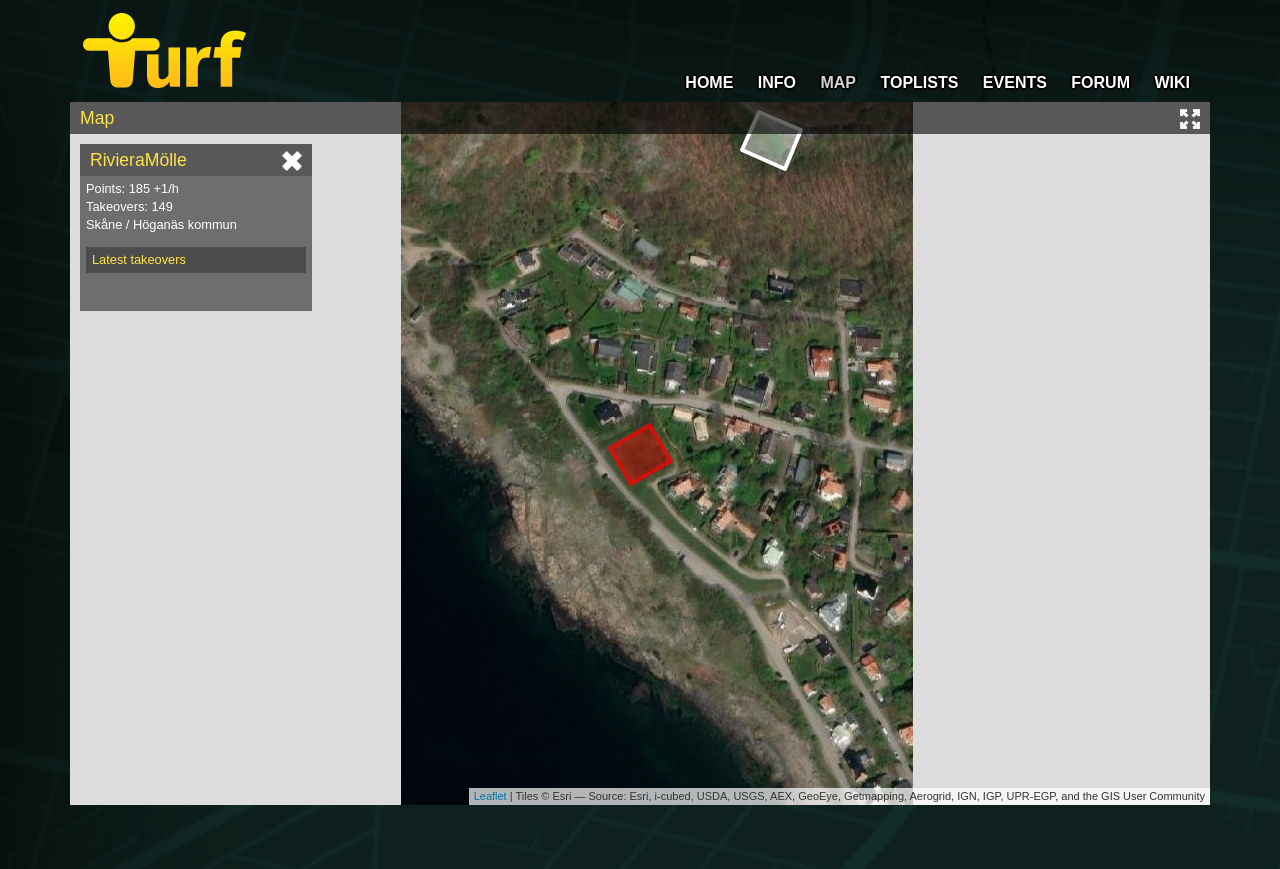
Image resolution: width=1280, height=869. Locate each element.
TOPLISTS (919, 82)
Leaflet (490, 796)
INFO (777, 82)
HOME (709, 82)
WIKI (1172, 82)
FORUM (1100, 82)
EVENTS (1015, 82)
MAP (838, 82)
